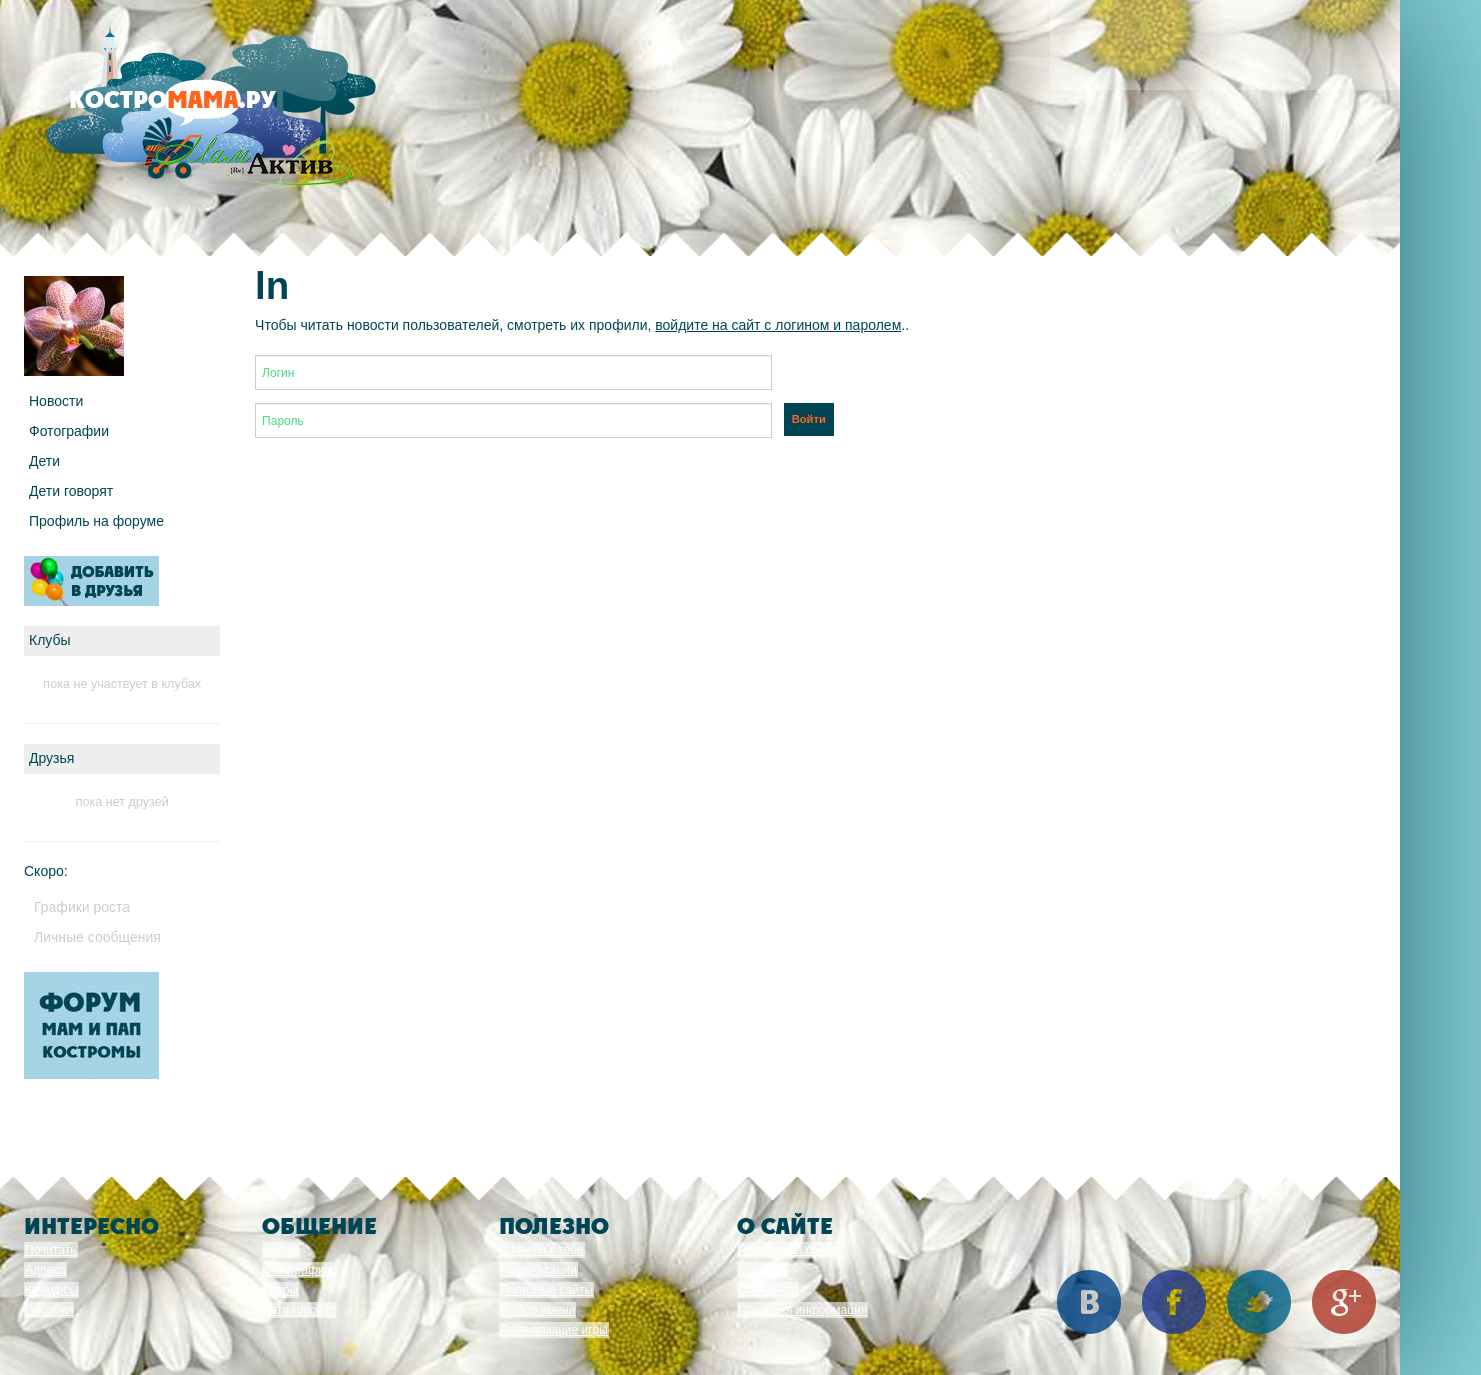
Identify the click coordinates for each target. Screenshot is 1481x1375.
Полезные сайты (546, 1290)
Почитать (51, 1250)
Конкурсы (51, 1290)
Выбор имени (537, 1310)
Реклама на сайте (788, 1250)
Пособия (49, 1310)
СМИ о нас (768, 1290)
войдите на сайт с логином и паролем (778, 325)
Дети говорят (71, 491)
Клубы (281, 1290)
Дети (44, 461)
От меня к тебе (541, 1250)
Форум (281, 1250)
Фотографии (69, 431)
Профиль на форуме (96, 521)
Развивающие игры (554, 1330)
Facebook (1174, 1302)
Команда (762, 1270)
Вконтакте (1089, 1302)
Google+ (1344, 1302)
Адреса (45, 1270)
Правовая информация (802, 1310)
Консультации (538, 1270)
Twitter (1259, 1302)
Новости (56, 401)
